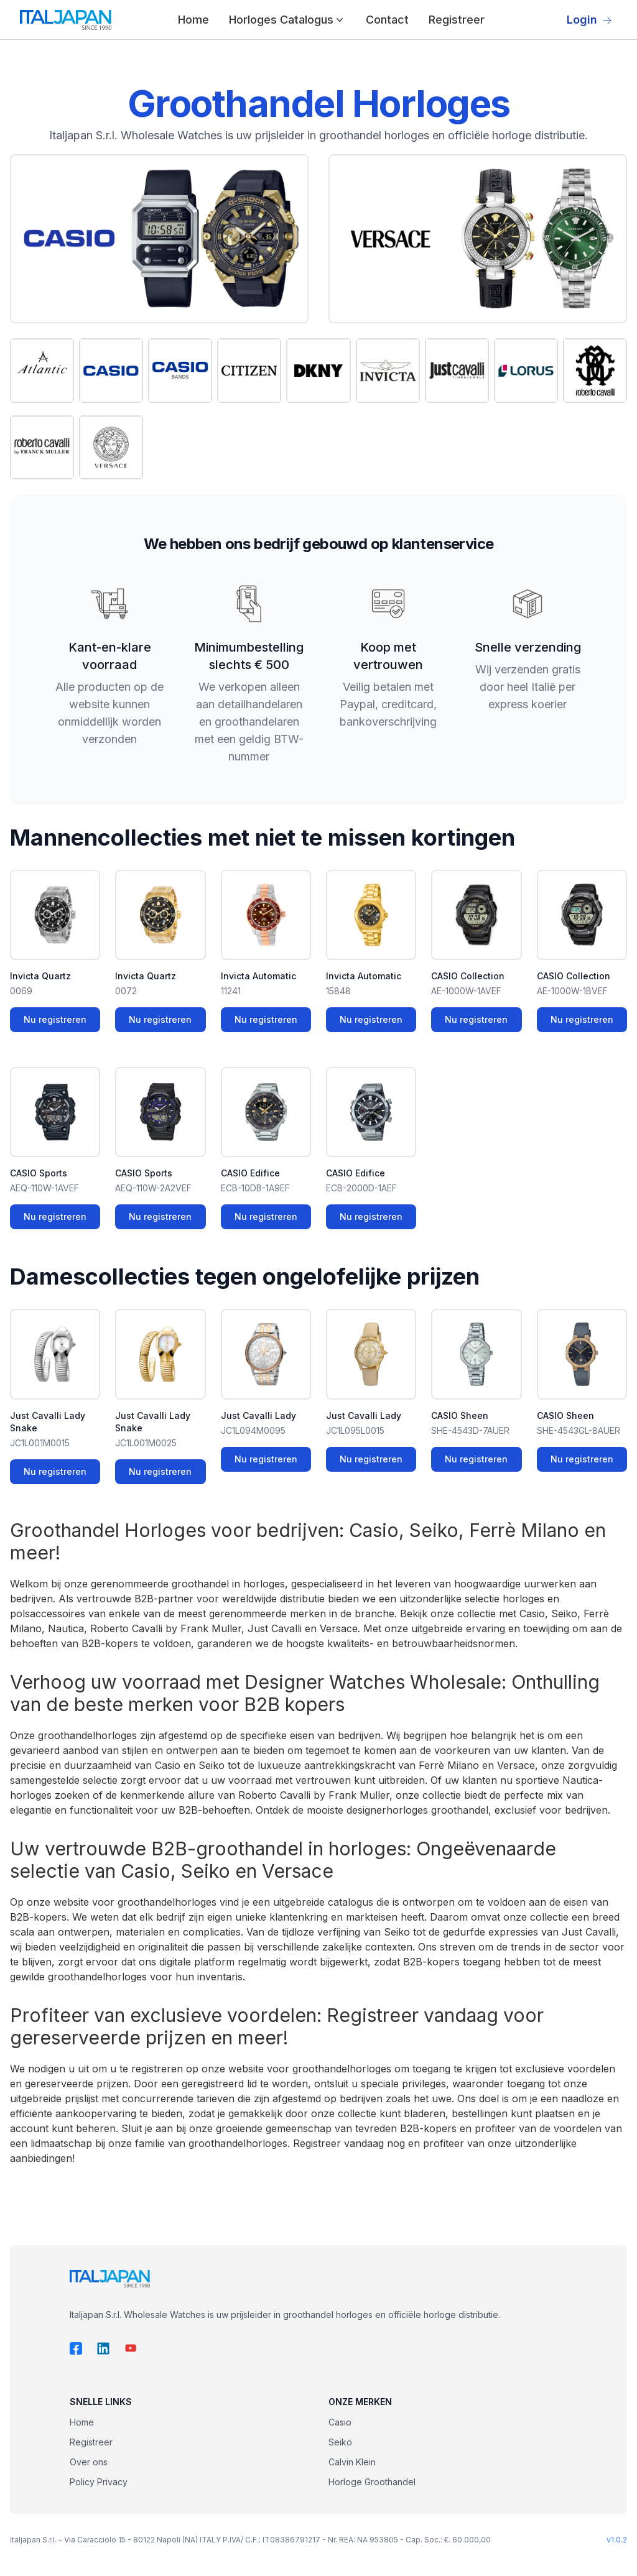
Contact (387, 19)
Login (589, 19)
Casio (339, 2422)
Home (193, 19)
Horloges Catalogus (287, 19)
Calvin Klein (352, 2462)
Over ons (89, 2462)
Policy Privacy (99, 2482)
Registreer (457, 19)
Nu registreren (55, 1019)
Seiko (340, 2442)
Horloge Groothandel (372, 2482)
